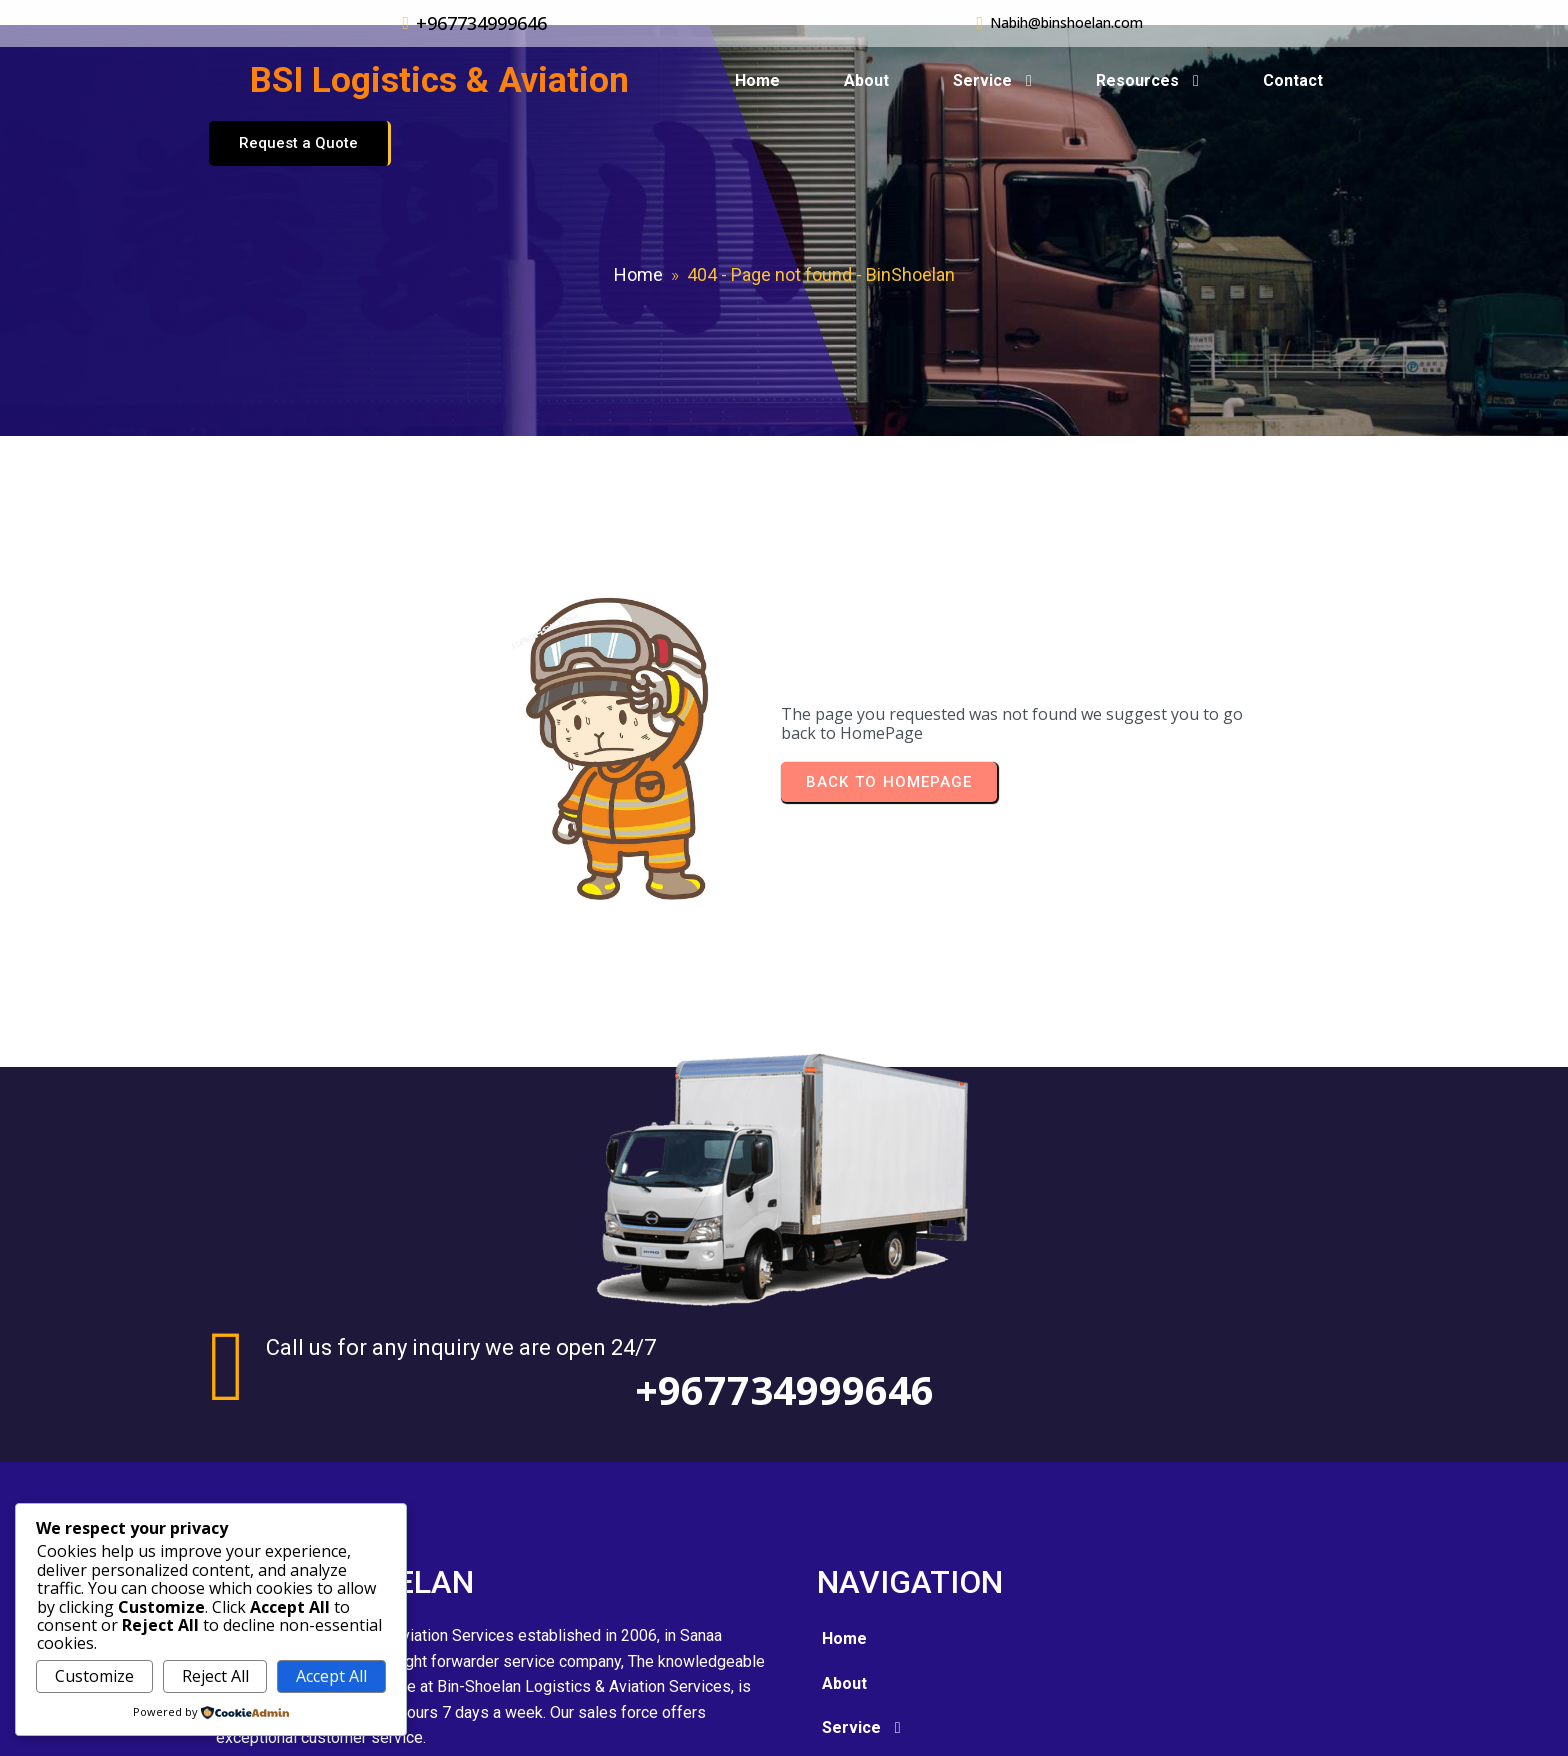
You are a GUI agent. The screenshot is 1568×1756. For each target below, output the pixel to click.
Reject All (215, 1676)
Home (638, 251)
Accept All (331, 1676)
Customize (94, 1676)
